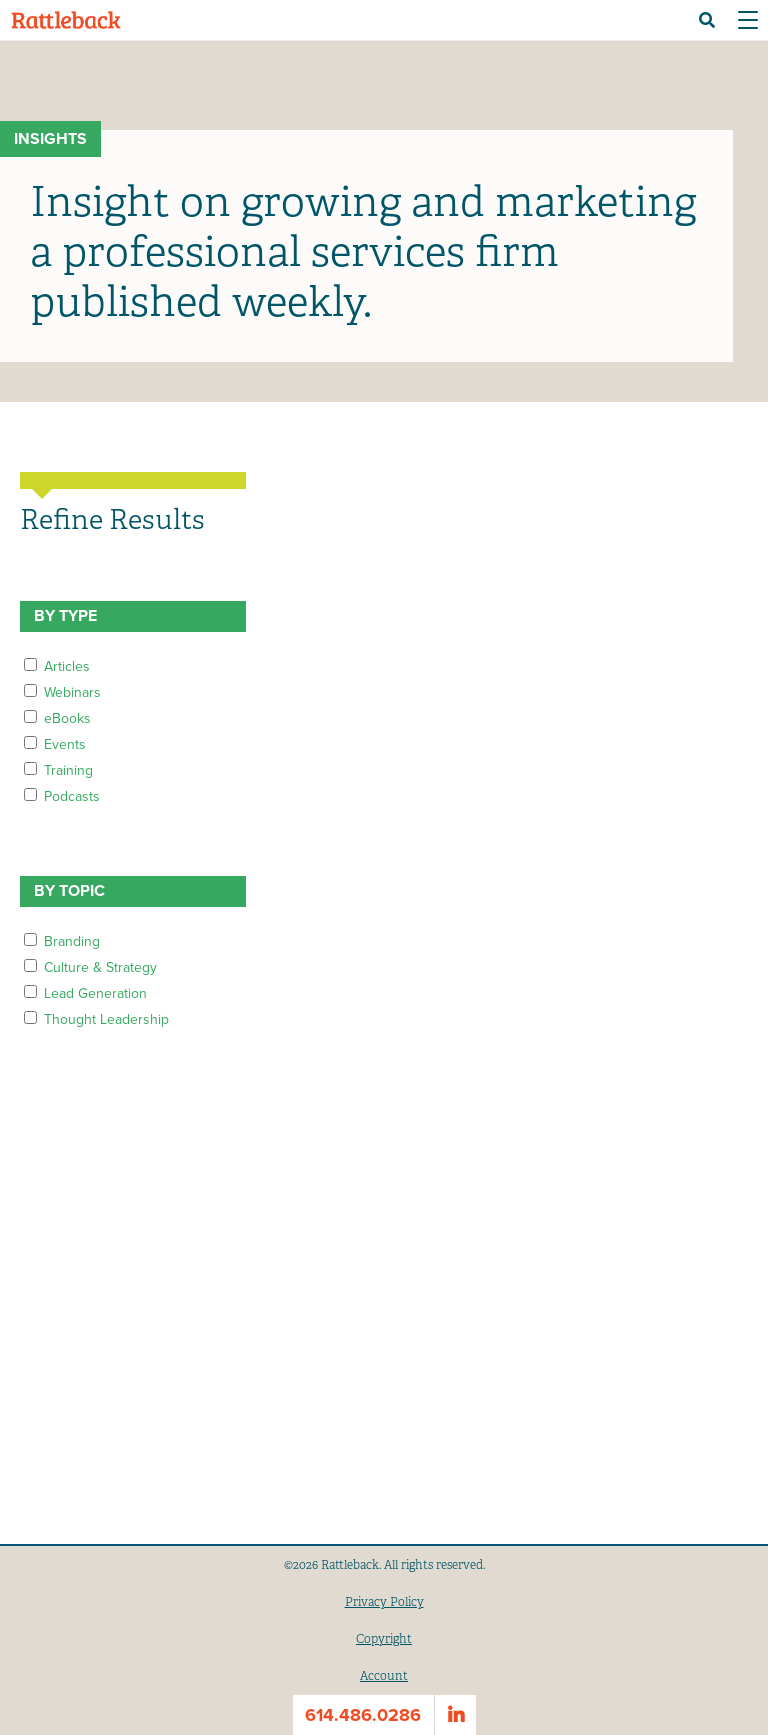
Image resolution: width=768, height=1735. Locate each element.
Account (384, 1676)
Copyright (384, 1639)
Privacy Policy (384, 1602)
